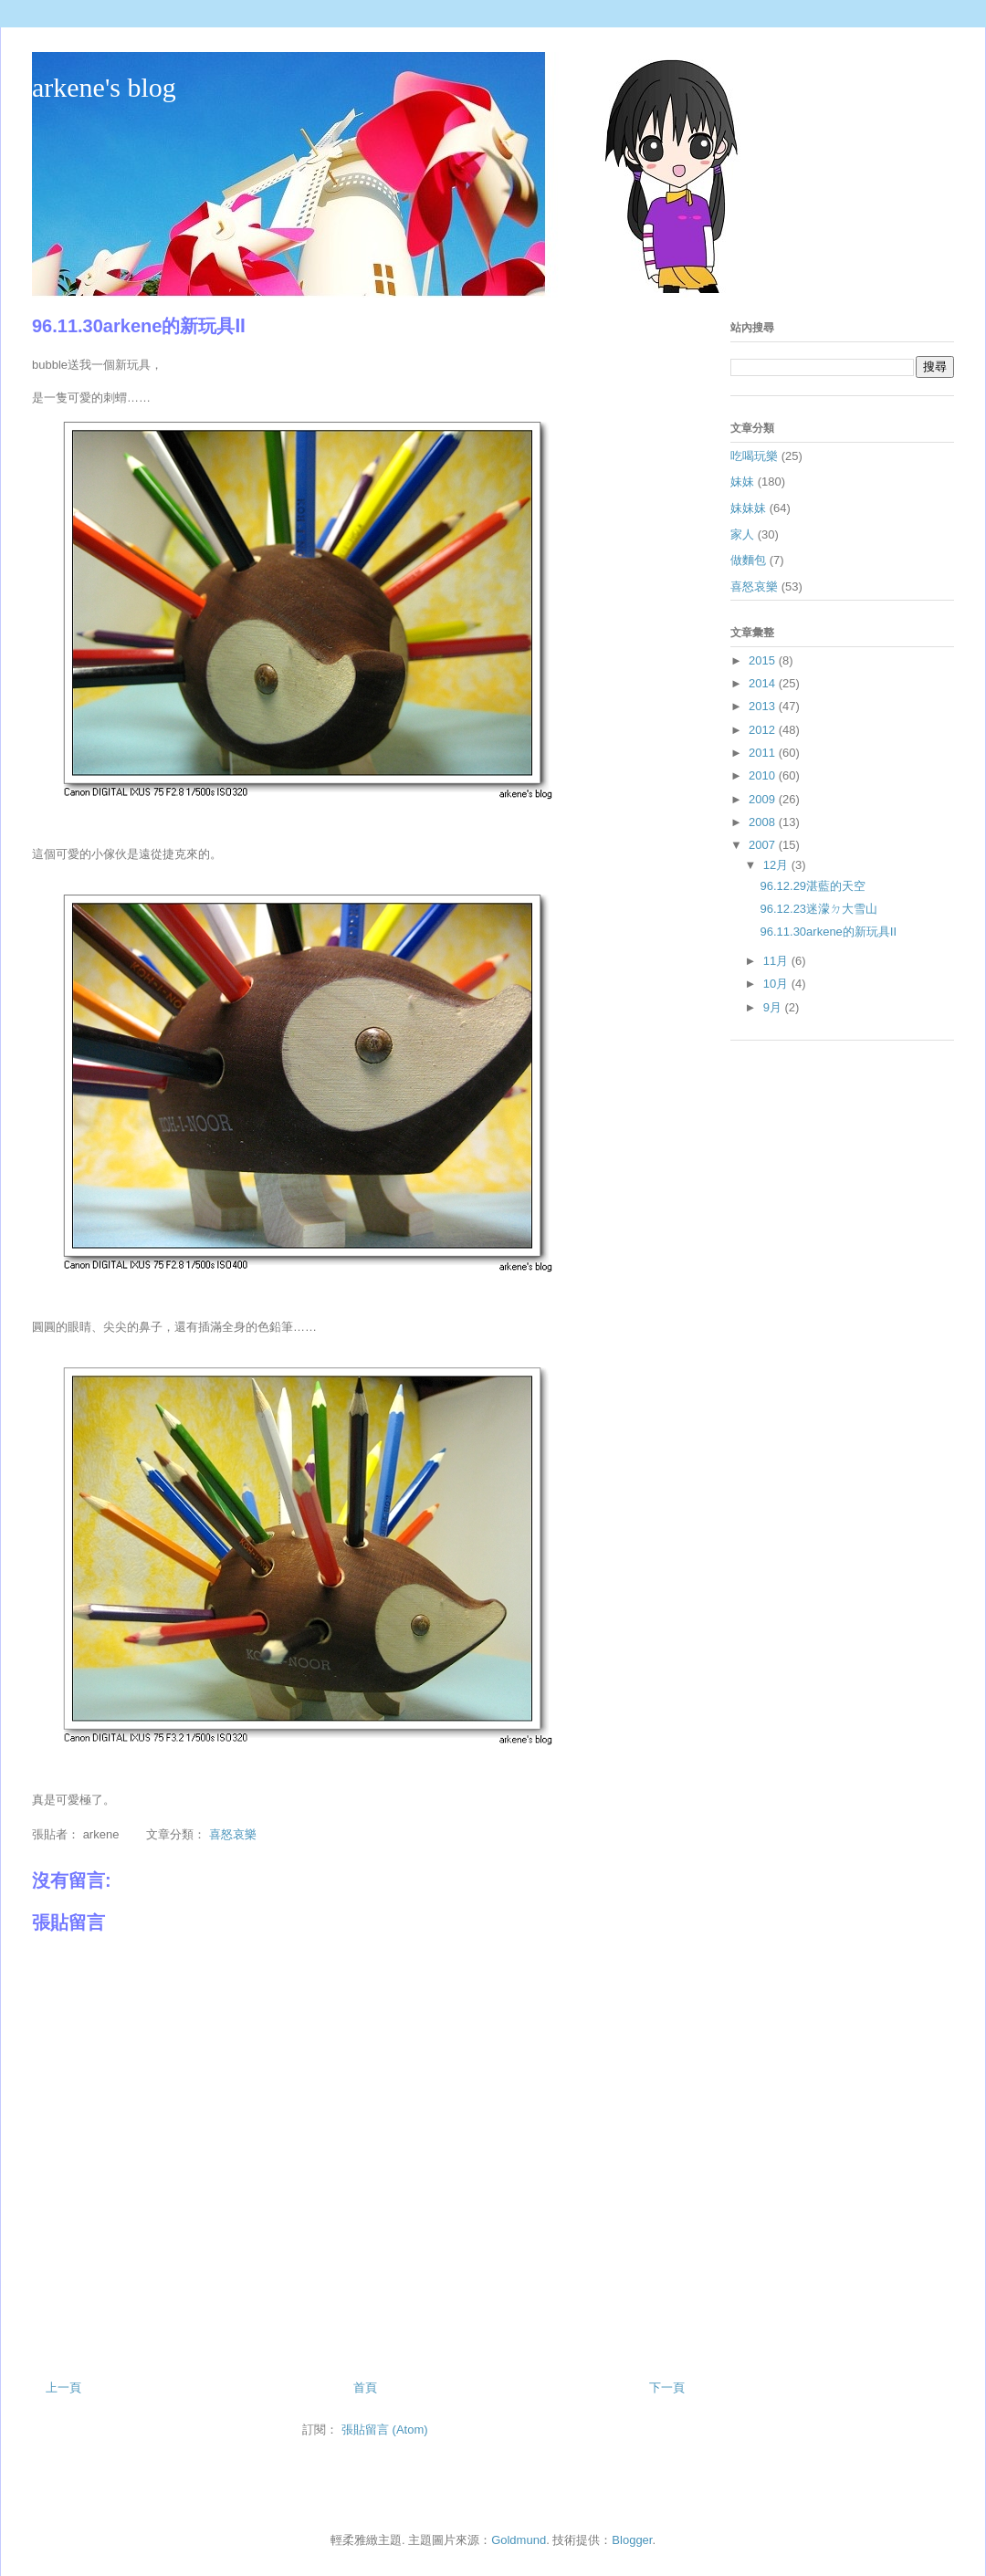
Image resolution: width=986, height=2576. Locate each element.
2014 (764, 683)
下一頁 (667, 2387)
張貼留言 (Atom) (384, 2429)
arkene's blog (104, 87)
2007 (764, 845)
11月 (777, 961)
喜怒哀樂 (233, 1834)
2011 (764, 752)
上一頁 (63, 2387)
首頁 (365, 2387)
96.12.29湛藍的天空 (812, 886)
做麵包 (748, 560)
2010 (764, 775)
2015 (764, 660)
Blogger (632, 2540)
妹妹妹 (748, 508)
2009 (764, 799)
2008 (764, 822)
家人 (742, 534)
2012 (764, 730)
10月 (777, 983)
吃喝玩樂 (754, 456)
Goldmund (518, 2540)
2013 (764, 706)
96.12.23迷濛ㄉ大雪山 (818, 909)
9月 (774, 1007)
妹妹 (742, 481)
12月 (777, 865)
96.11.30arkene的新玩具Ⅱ (828, 931)
